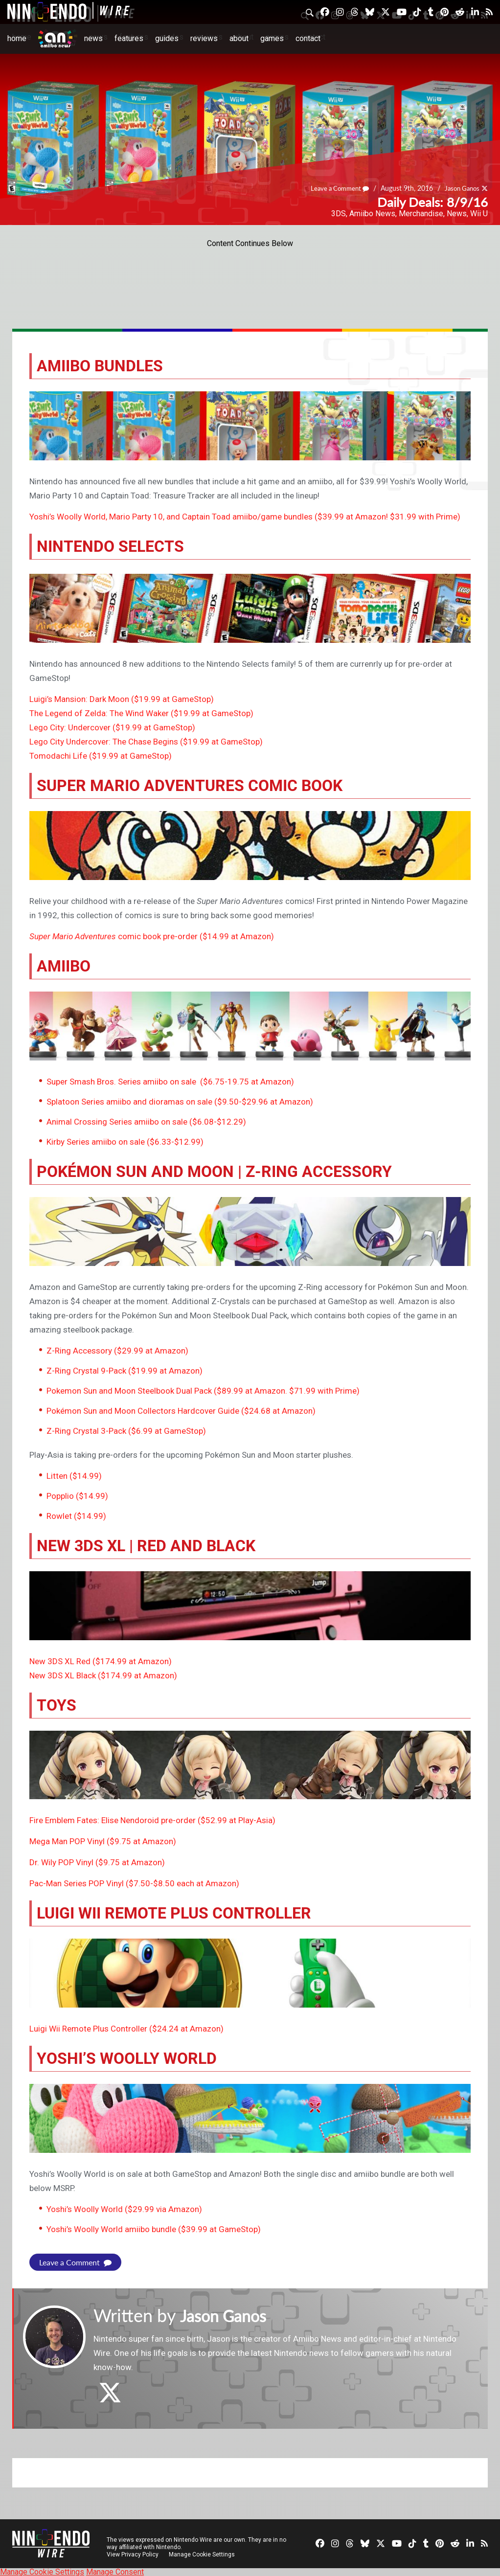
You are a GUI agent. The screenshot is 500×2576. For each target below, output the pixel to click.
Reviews (204, 38)
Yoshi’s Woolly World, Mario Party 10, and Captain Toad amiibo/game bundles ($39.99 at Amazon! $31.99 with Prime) (244, 516)
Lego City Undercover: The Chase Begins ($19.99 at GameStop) (146, 741)
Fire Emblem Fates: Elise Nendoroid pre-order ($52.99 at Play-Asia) (152, 1820)
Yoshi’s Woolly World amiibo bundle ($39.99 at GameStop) (153, 2229)
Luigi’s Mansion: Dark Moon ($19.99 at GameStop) (121, 699)
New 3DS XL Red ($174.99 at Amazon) (100, 1661)
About (239, 38)
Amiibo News (372, 213)
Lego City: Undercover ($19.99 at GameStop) (112, 727)
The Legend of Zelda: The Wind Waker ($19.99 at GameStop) (141, 713)
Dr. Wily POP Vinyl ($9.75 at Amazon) (97, 1862)
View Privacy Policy (133, 2554)
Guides (167, 38)
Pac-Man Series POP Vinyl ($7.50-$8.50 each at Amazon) (134, 1883)
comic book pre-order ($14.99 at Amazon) (151, 936)
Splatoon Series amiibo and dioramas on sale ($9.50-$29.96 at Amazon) (179, 1102)
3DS (338, 213)
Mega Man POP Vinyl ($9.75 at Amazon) (102, 1841)
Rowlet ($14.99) (76, 1516)
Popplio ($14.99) (77, 1496)
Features (128, 38)
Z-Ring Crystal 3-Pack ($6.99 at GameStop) (126, 1431)
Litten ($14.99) (74, 1476)
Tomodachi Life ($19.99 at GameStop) (100, 756)
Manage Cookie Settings (203, 2554)
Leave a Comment (333, 188)
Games (272, 38)
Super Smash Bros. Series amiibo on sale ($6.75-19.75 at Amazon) (170, 1081)
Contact (307, 38)
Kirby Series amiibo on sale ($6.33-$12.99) (125, 1142)
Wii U (479, 213)
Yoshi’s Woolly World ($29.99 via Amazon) (124, 2209)
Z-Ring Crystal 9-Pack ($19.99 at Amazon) (124, 1371)
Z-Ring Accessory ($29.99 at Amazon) (117, 1351)
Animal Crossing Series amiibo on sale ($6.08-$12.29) (146, 1122)
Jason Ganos (460, 188)
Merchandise (421, 213)
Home (16, 38)
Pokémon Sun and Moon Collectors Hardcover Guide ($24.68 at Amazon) (181, 1411)
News (93, 38)
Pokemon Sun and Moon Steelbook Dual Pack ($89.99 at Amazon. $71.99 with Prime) (203, 1391)
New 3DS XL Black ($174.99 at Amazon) (103, 1675)
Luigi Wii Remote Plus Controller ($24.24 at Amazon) (126, 2029)
